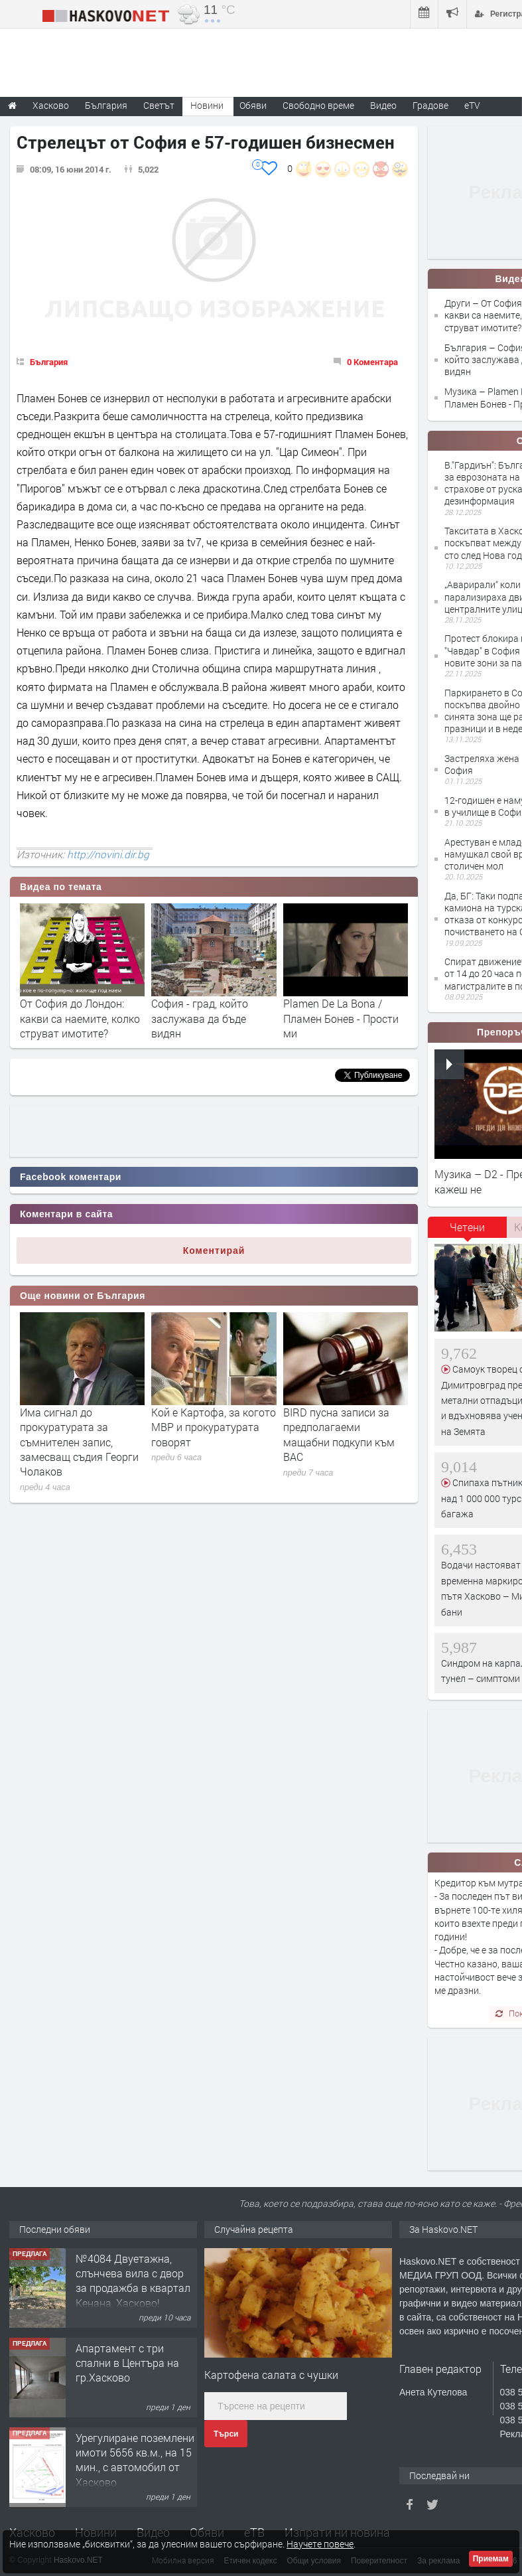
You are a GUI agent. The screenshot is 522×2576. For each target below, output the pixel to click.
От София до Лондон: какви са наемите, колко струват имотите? (80, 1018)
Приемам (491, 2558)
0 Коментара (372, 362)
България (49, 362)
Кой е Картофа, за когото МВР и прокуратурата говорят (213, 1427)
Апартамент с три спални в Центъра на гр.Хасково (127, 2363)
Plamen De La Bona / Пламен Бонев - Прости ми (341, 1018)
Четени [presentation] (467, 1227)
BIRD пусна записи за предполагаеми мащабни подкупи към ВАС (339, 1434)
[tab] (467, 1232)
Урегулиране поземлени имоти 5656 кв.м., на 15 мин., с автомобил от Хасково (135, 2460)
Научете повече (320, 2544)
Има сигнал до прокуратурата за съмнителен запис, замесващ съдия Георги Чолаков (79, 1442)
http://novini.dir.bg (108, 854)
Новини (207, 105)
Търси (226, 2434)
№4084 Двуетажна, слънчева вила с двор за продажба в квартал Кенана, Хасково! (133, 2280)
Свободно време (318, 105)
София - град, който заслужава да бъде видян (199, 1018)
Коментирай (214, 1250)
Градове (430, 105)
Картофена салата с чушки (271, 2375)
